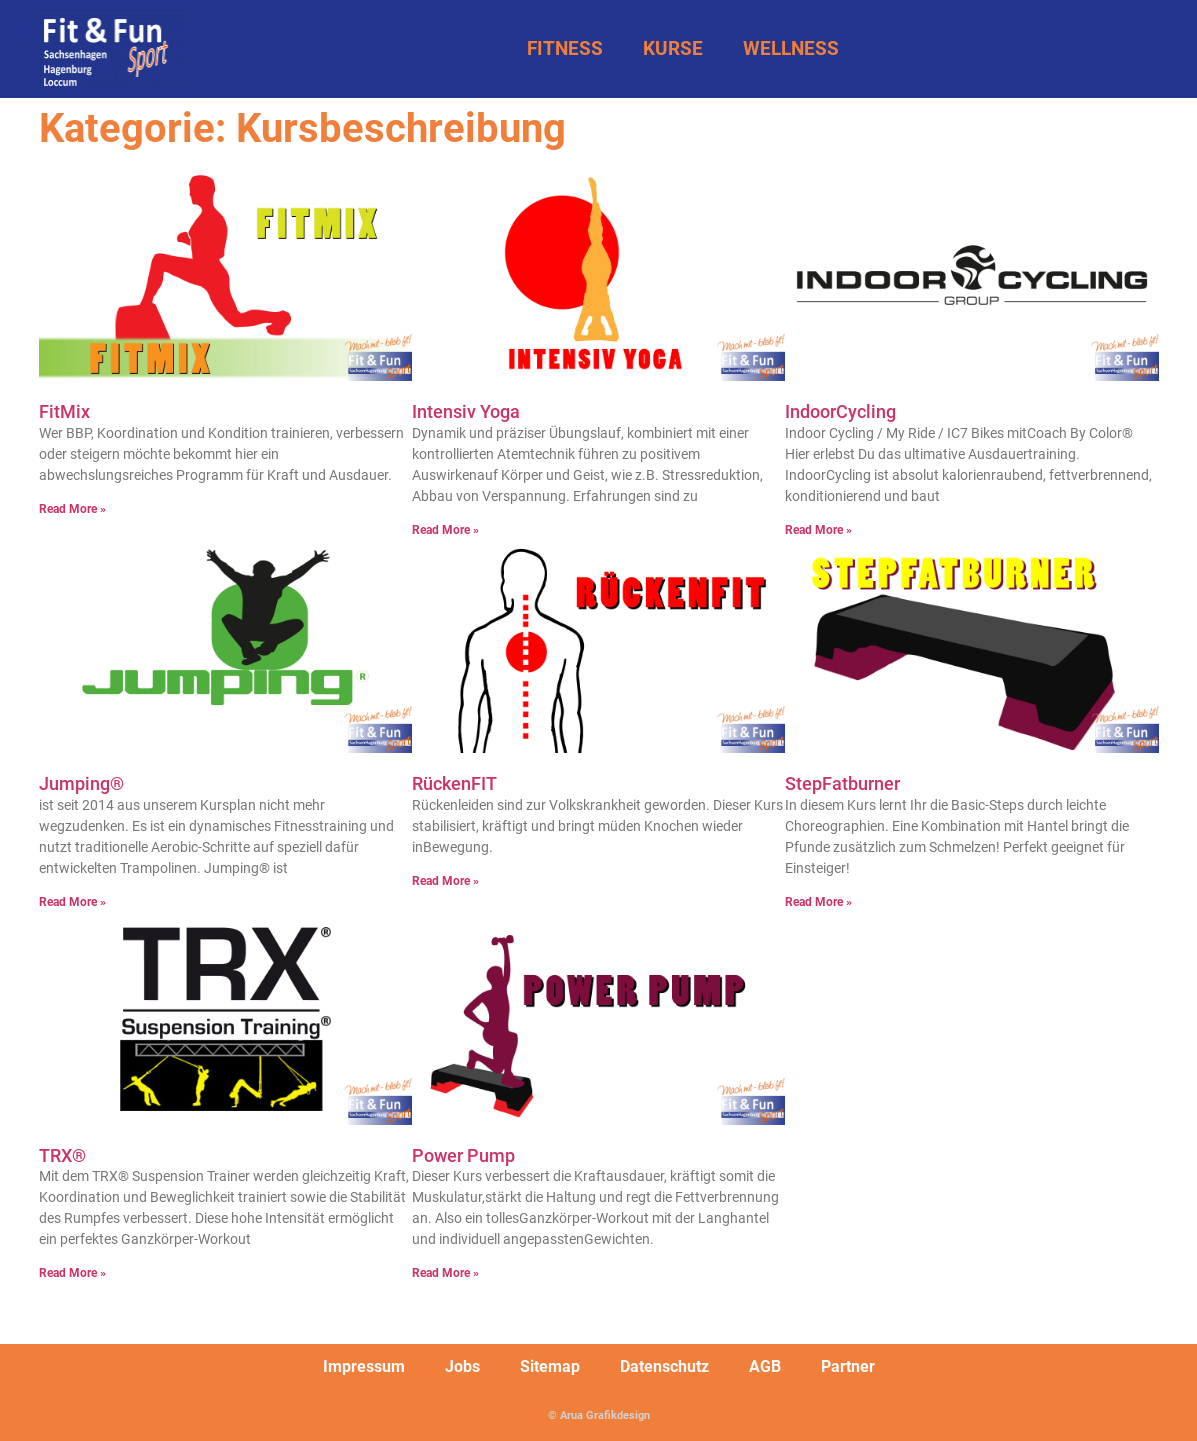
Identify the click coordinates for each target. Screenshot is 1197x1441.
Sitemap (550, 1366)
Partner (848, 1366)
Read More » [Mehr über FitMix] (72, 509)
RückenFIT (454, 783)
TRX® (62, 1155)
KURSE (673, 48)
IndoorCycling (840, 411)
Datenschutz (664, 1366)
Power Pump (463, 1155)
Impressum (364, 1366)
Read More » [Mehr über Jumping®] (72, 902)
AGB (765, 1366)
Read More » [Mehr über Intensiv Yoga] (445, 530)
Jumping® (81, 783)
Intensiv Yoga (466, 411)
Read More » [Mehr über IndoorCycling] (818, 530)
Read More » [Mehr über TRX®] (72, 1273)
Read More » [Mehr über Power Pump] (445, 1273)
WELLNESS (791, 48)
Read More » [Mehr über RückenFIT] (445, 881)
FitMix (64, 411)
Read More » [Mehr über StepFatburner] (818, 902)
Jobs (462, 1366)
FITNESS (565, 48)
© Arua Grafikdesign (599, 1415)
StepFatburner (842, 783)
